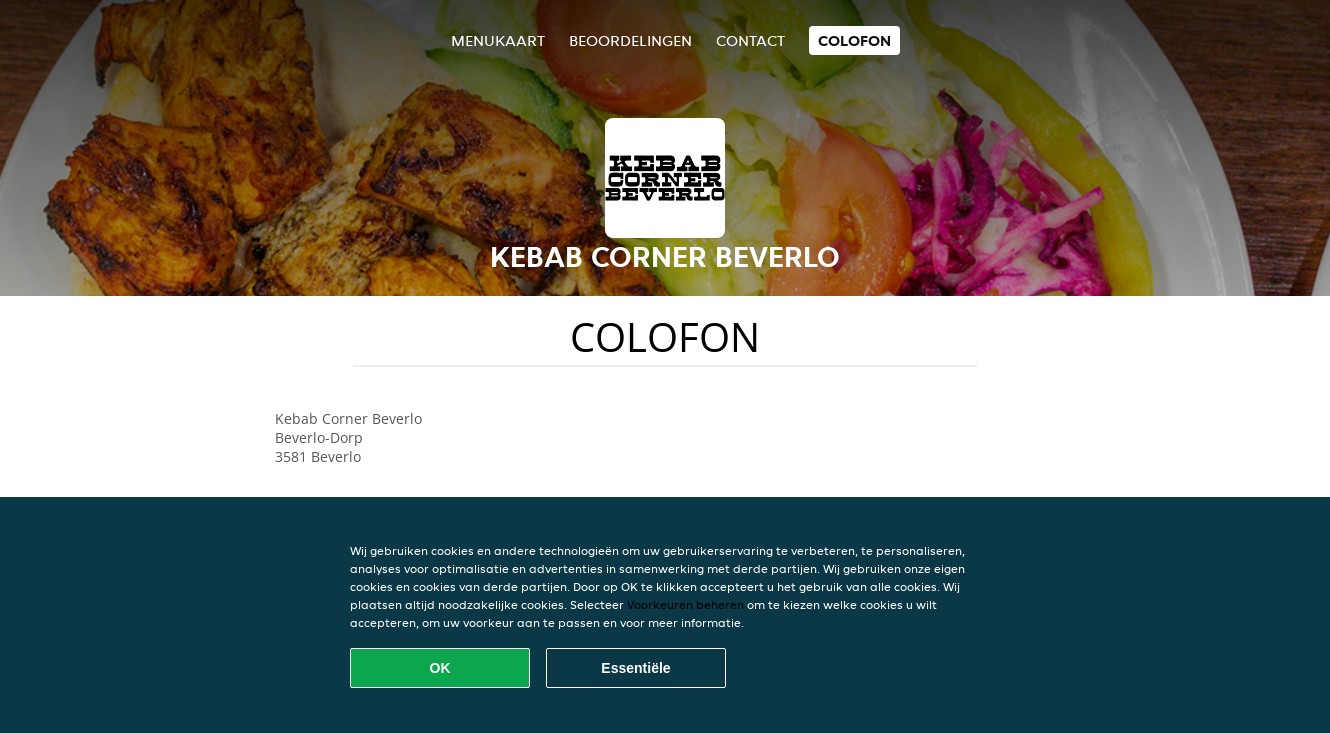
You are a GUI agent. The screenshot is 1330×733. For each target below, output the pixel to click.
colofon (854, 40)
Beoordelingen (630, 40)
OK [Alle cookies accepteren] (440, 668)
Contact (750, 40)
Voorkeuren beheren (685, 604)
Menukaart (498, 40)
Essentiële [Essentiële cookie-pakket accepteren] (635, 668)
